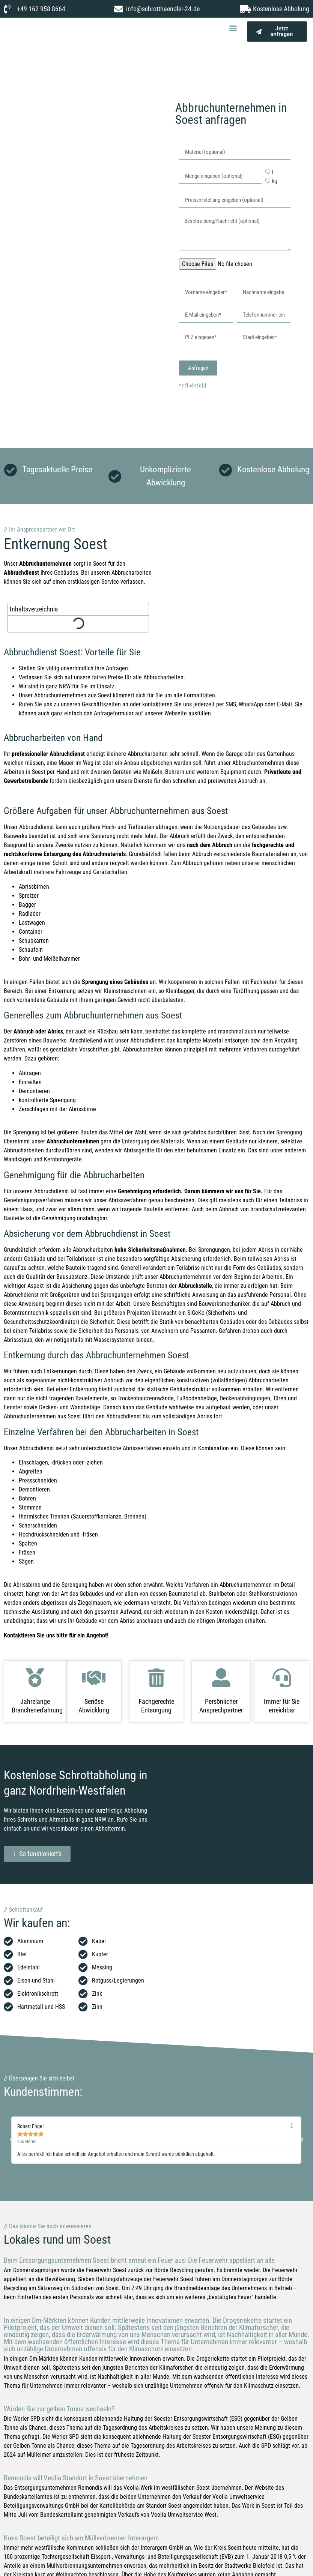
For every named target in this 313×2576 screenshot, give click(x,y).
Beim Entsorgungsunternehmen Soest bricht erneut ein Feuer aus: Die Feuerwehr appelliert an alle (139, 2260)
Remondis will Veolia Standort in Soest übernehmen (75, 2478)
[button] (233, 27)
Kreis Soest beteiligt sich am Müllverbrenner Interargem (81, 2538)
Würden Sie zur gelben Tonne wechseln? (59, 2409)
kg (274, 181)
